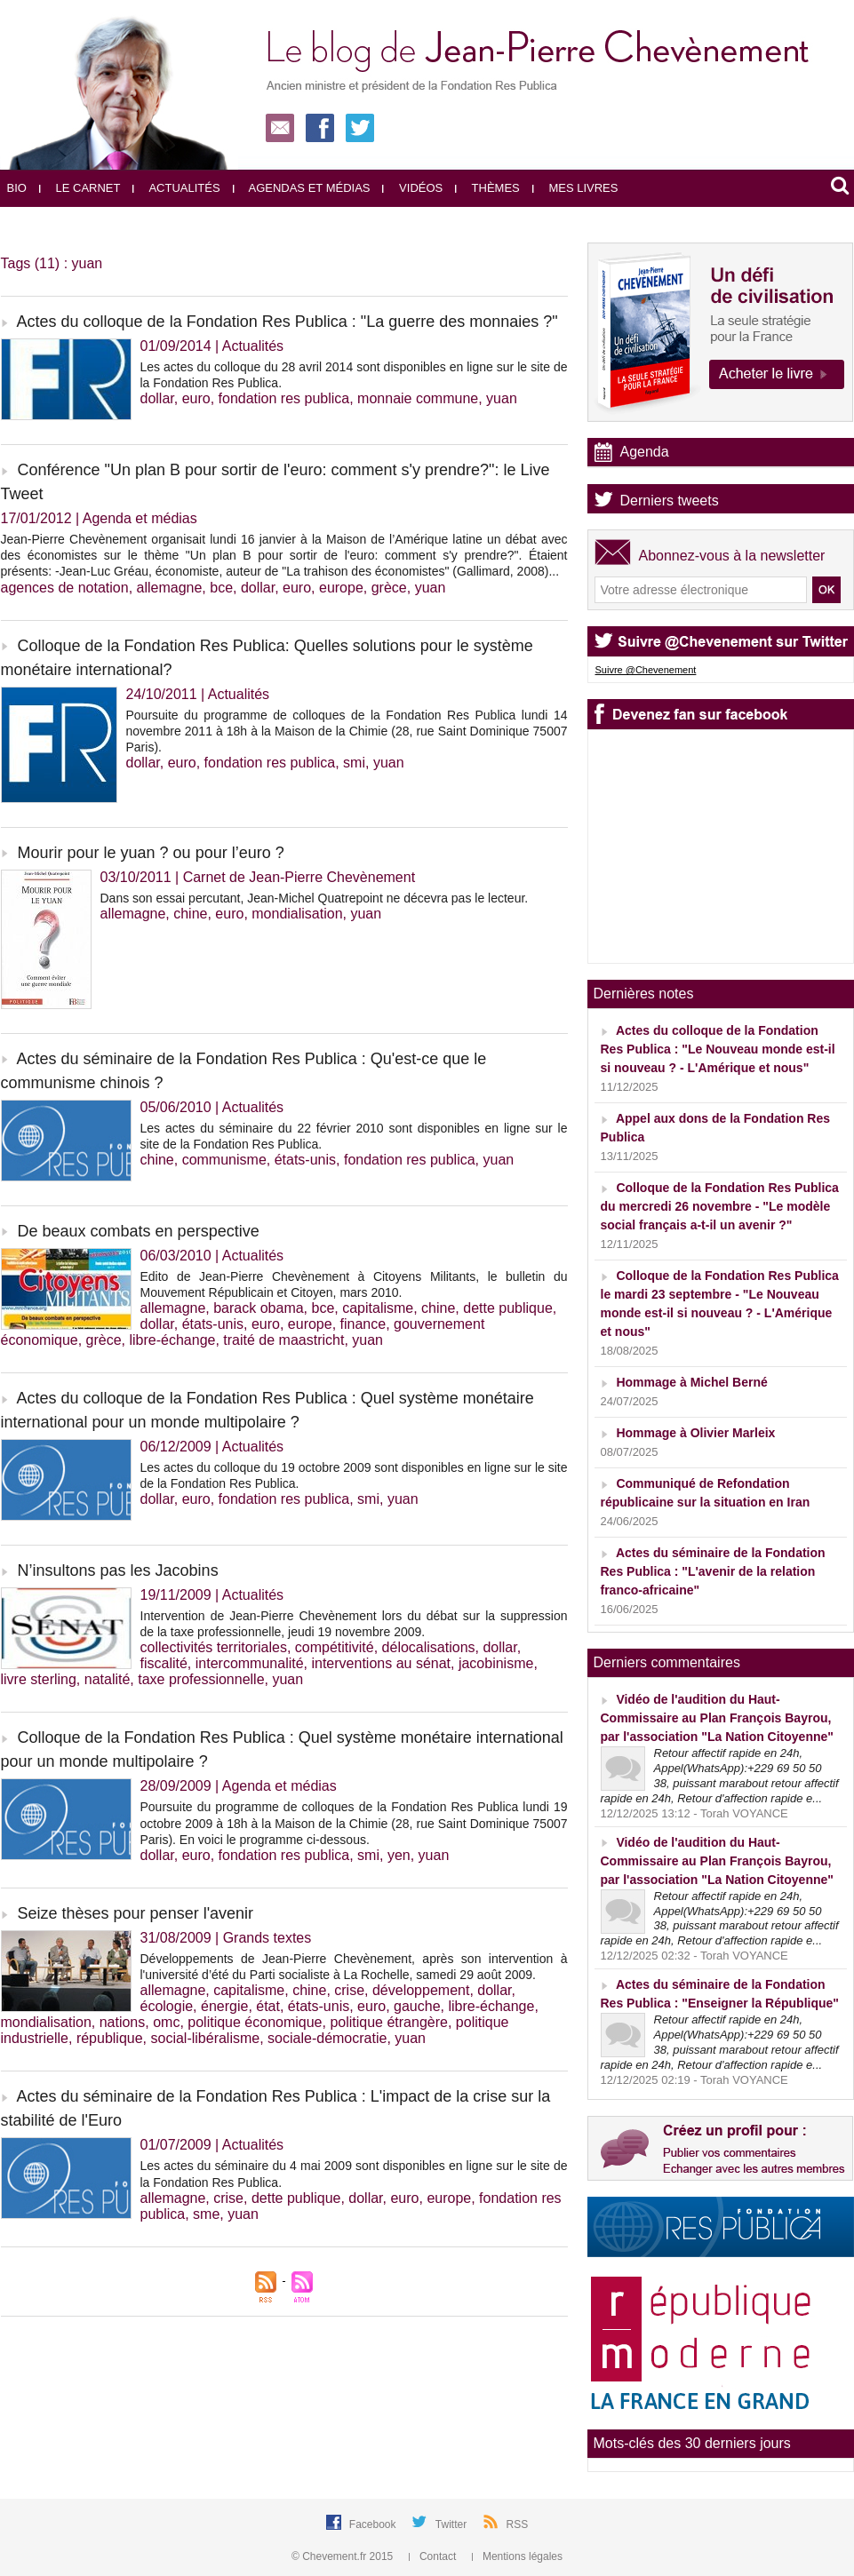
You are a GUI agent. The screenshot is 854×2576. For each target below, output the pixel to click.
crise (349, 1990)
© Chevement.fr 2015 (343, 2556)
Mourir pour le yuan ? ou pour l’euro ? (151, 853)
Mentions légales (517, 2556)
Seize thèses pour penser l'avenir (136, 1913)
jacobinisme (496, 1663)
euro (196, 398)
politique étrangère (389, 2022)
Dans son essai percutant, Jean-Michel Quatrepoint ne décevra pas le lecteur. (314, 898)
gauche (417, 2006)
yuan (501, 398)
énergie (224, 2006)
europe (341, 587)
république (109, 2038)
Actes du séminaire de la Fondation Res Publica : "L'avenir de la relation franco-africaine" (713, 1571)
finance (363, 1324)
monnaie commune (417, 398)
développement (420, 1990)
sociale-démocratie (327, 2038)
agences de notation (65, 587)
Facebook (374, 2524)
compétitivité (334, 1647)
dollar (157, 398)
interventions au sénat (381, 1663)
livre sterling (38, 1679)
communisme (224, 1159)
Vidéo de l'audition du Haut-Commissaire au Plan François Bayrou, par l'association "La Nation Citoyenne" (717, 1718)
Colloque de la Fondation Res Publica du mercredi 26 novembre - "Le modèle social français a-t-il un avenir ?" (720, 1206)
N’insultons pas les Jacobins (118, 1570)
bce (221, 587)
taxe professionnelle (201, 1679)
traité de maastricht (283, 1340)
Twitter (452, 2524)
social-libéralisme (205, 2038)
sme (206, 2214)
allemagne (170, 587)
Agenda (644, 451)
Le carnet (80, 188)
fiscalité (164, 1663)
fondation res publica (284, 398)
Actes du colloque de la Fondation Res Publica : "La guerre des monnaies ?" (287, 321)
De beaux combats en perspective (138, 1231)
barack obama (258, 1308)
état (268, 2006)
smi (354, 762)
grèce (389, 587)
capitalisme (377, 1308)
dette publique (508, 1308)
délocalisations (428, 1647)
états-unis (305, 1159)
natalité (107, 1679)
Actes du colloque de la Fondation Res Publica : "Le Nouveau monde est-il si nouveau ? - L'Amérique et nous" (718, 1049)
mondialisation (296, 913)
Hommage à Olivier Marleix (695, 1433)
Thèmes (487, 188)
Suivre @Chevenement (646, 669)
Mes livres (575, 188)
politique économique (255, 2022)
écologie (167, 2006)
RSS (518, 2524)
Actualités (175, 188)
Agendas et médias (302, 188)
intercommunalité (250, 1663)
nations (123, 2022)
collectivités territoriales (213, 1647)
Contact (434, 2556)
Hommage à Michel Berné (691, 1382)
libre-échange (172, 1340)
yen (399, 1855)
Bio (17, 188)
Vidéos (412, 188)
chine (190, 913)
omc (166, 2022)
